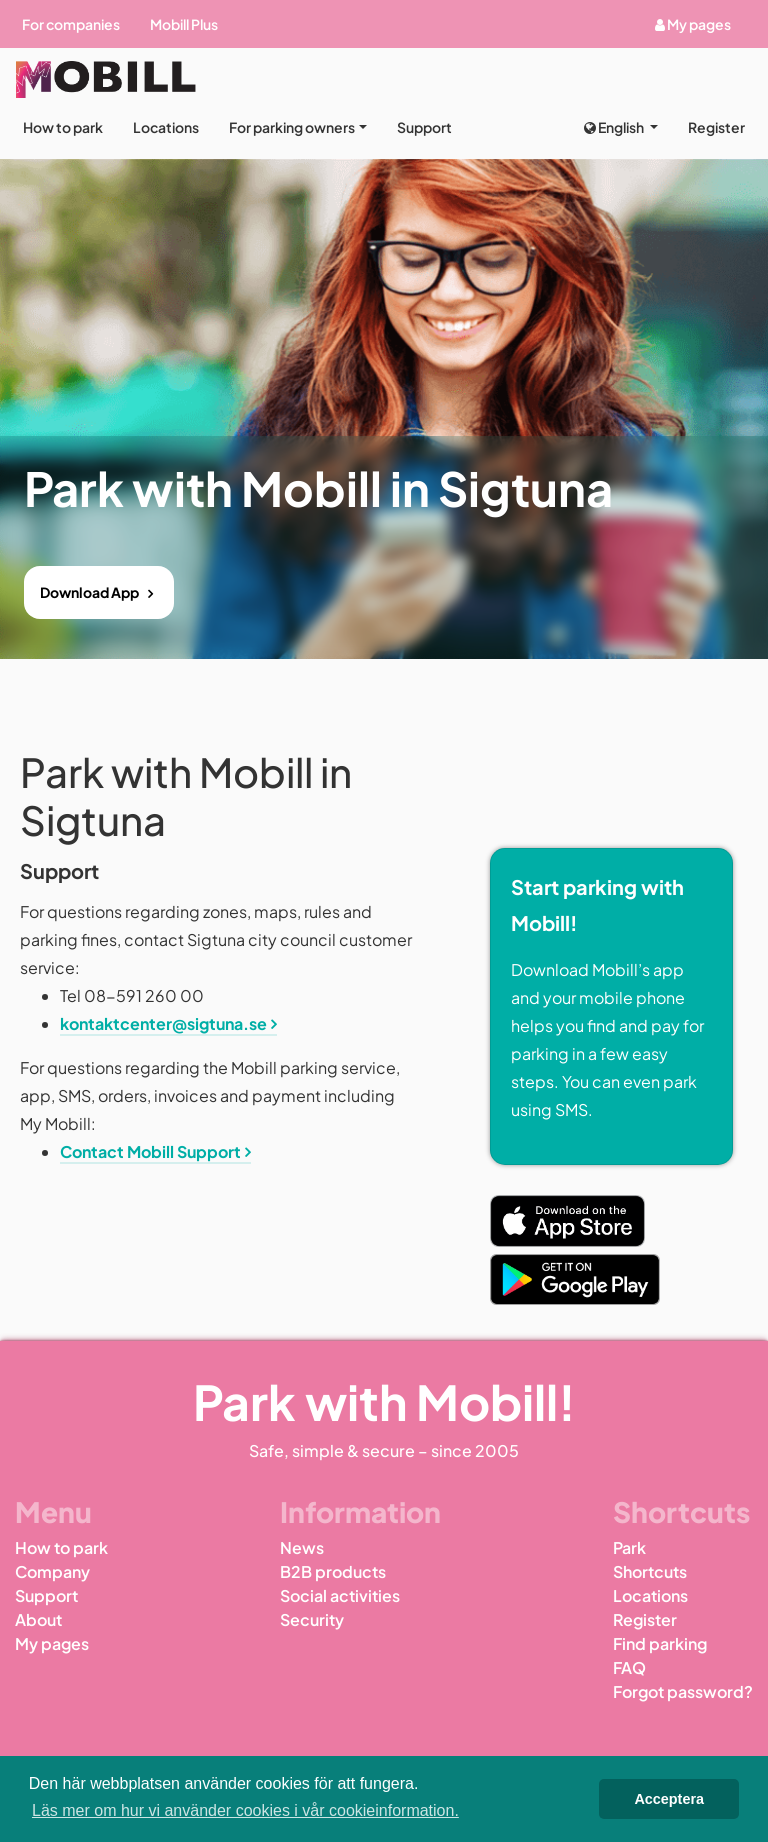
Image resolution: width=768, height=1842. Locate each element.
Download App (89, 592)
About (38, 1619)
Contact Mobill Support (150, 1151)
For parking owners (292, 127)
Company (52, 1571)
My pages (693, 24)
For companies (71, 24)
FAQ (629, 1667)
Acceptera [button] (669, 1799)
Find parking (660, 1643)
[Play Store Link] (575, 1279)
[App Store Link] (567, 1221)
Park (629, 1547)
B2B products (333, 1571)
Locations (166, 127)
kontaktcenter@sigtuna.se (163, 1023)
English (615, 127)
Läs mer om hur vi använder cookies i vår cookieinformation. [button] (245, 1810)
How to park (63, 127)
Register (716, 127)
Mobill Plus (184, 24)
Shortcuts (650, 1571)
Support (424, 127)
